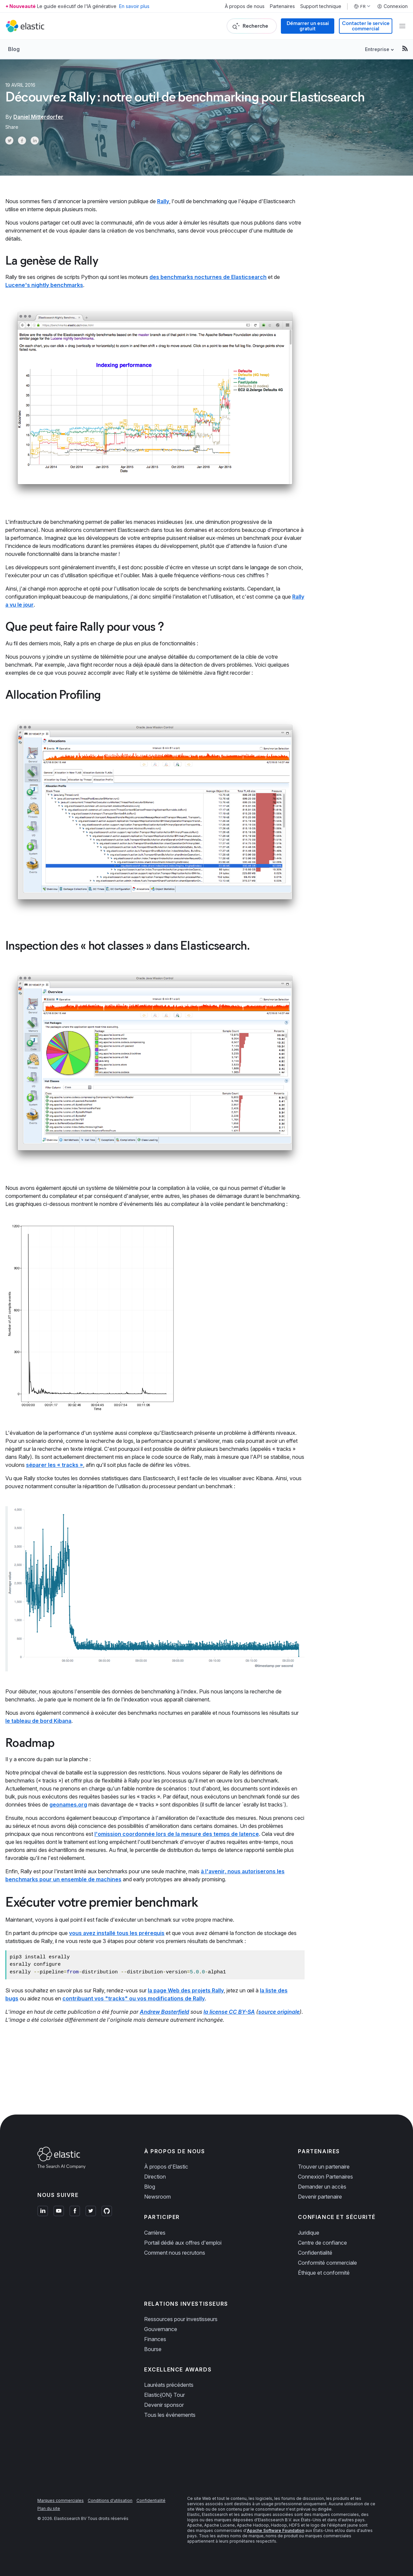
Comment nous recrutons (174, 2252)
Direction (155, 2176)
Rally (163, 201)
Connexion (392, 6)
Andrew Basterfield (164, 2011)
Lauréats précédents (168, 2384)
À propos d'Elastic (166, 2166)
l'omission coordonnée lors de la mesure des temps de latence (176, 1834)
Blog (14, 49)
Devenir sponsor (164, 2404)
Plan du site (48, 2508)
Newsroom (157, 2196)
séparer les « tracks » (54, 1465)
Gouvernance (160, 2329)
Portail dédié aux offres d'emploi (183, 2242)
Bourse (152, 2349)
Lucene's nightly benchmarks (44, 285)
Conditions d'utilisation (110, 2500)
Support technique (320, 6)
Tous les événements (169, 2414)
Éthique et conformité (324, 2272)
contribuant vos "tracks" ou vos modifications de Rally (133, 1998)
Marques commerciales (60, 2500)
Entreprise (377, 49)
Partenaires (282, 6)
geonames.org (68, 1804)
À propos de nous (245, 6)
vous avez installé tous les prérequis (116, 1933)
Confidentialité (315, 2252)
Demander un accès (322, 2186)
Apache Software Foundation (275, 2530)
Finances (155, 2339)
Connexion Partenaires (325, 2176)
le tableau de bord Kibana (38, 1720)
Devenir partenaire (320, 2196)
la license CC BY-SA (229, 2011)
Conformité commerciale (327, 2262)
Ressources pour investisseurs (181, 2319)
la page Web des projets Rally (186, 1990)
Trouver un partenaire (324, 2166)
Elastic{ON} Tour (164, 2394)
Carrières (154, 2232)
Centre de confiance (322, 2242)
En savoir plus (134, 6)
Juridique (308, 2232)
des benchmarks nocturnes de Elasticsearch (208, 277)
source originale (279, 2011)
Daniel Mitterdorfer (38, 116)
